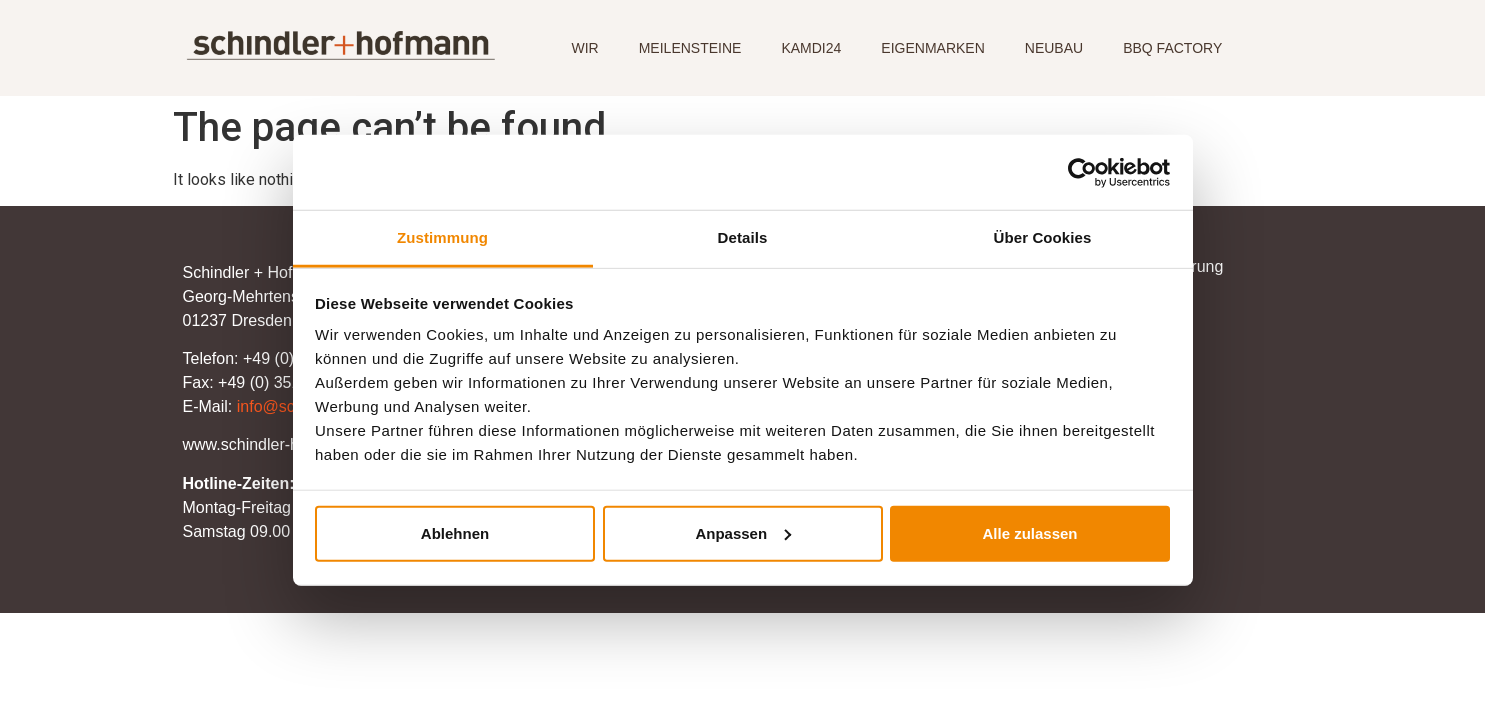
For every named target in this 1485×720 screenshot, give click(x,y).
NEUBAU (1054, 48)
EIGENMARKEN (932, 48)
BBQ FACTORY (1172, 48)
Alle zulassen (1029, 532)
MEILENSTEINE (690, 48)
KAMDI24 (811, 48)
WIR (584, 48)
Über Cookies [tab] (1043, 237)
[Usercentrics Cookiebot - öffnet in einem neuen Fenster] (1082, 172)
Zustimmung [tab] (442, 237)
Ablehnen (455, 532)
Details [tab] (743, 237)
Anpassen (743, 532)
